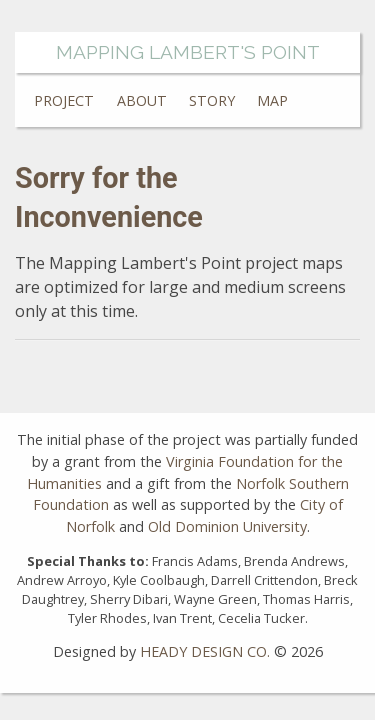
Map (272, 100)
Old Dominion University (227, 526)
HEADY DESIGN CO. (205, 651)
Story (212, 100)
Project (64, 100)
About (142, 100)
